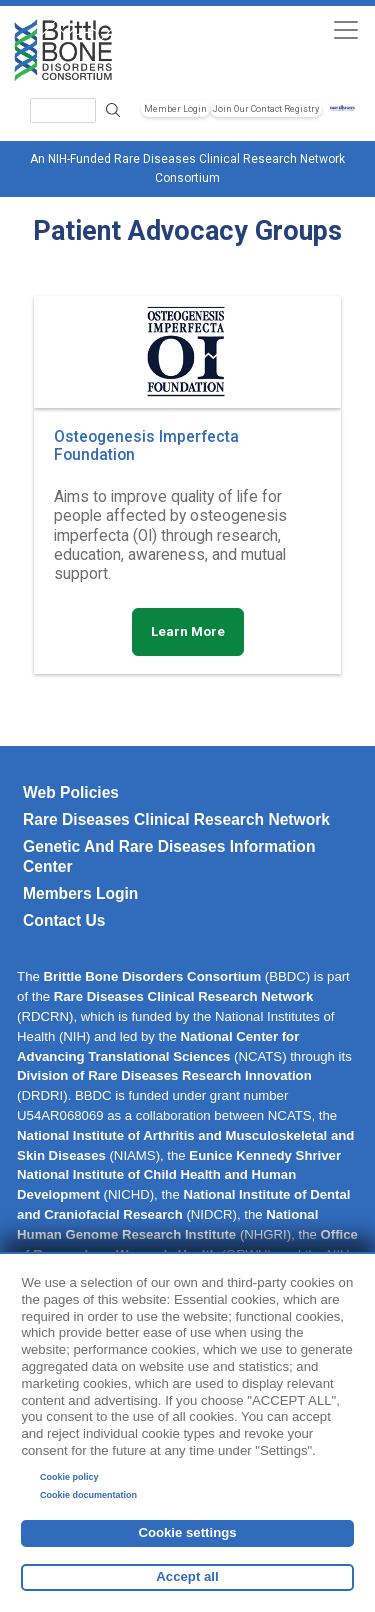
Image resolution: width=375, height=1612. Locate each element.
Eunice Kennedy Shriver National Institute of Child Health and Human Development (179, 1175)
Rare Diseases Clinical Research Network (176, 819)
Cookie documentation (88, 1495)
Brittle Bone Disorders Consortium (152, 976)
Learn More (188, 631)
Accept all (187, 1576)
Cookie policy (69, 1477)
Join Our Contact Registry (266, 109)
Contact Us (64, 920)
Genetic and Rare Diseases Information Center (169, 856)
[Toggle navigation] (345, 29)
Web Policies (71, 792)
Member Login (175, 109)
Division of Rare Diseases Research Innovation (164, 1075)
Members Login (80, 893)
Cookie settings (187, 1532)
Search (114, 110)
